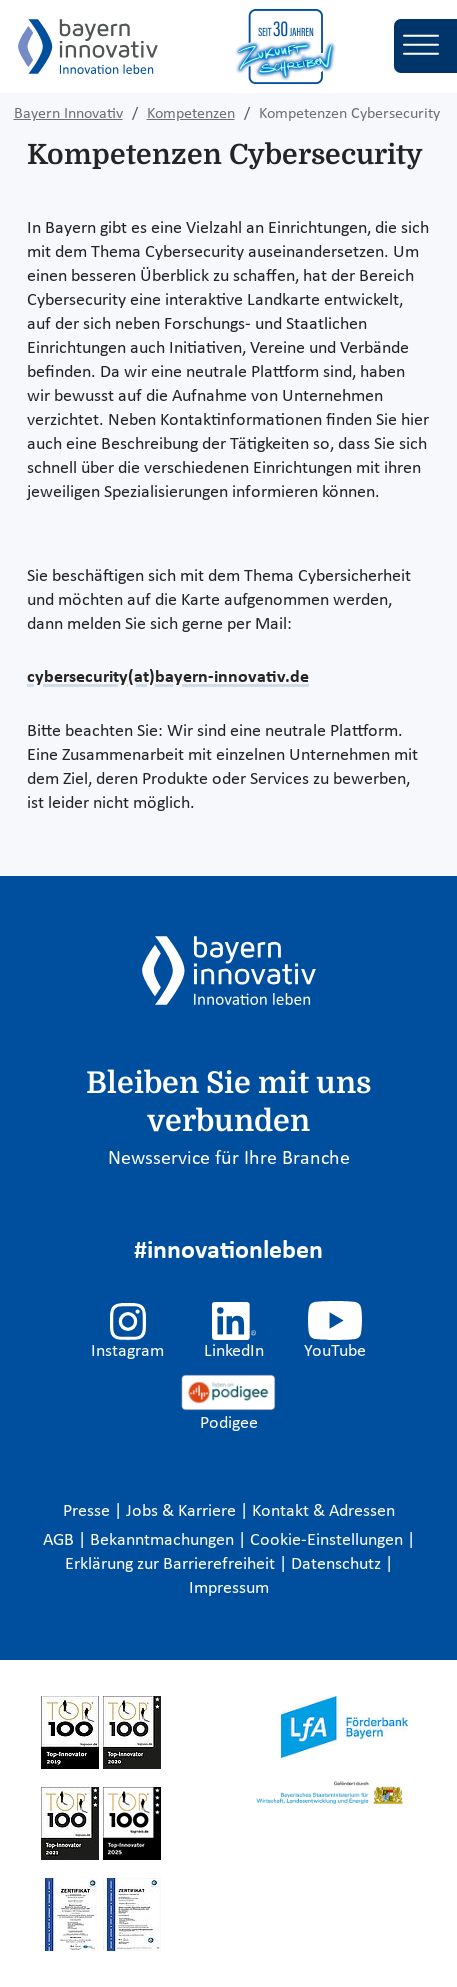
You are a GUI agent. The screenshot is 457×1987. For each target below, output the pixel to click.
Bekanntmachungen (164, 1540)
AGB (60, 1540)
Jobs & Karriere (183, 1511)
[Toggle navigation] (425, 46)
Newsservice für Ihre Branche (229, 1159)
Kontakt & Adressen (323, 1511)
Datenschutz (338, 1564)
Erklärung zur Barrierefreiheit (172, 1564)
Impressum (229, 1588)
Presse (88, 1511)
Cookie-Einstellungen (326, 1540)
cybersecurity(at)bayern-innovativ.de (168, 677)
